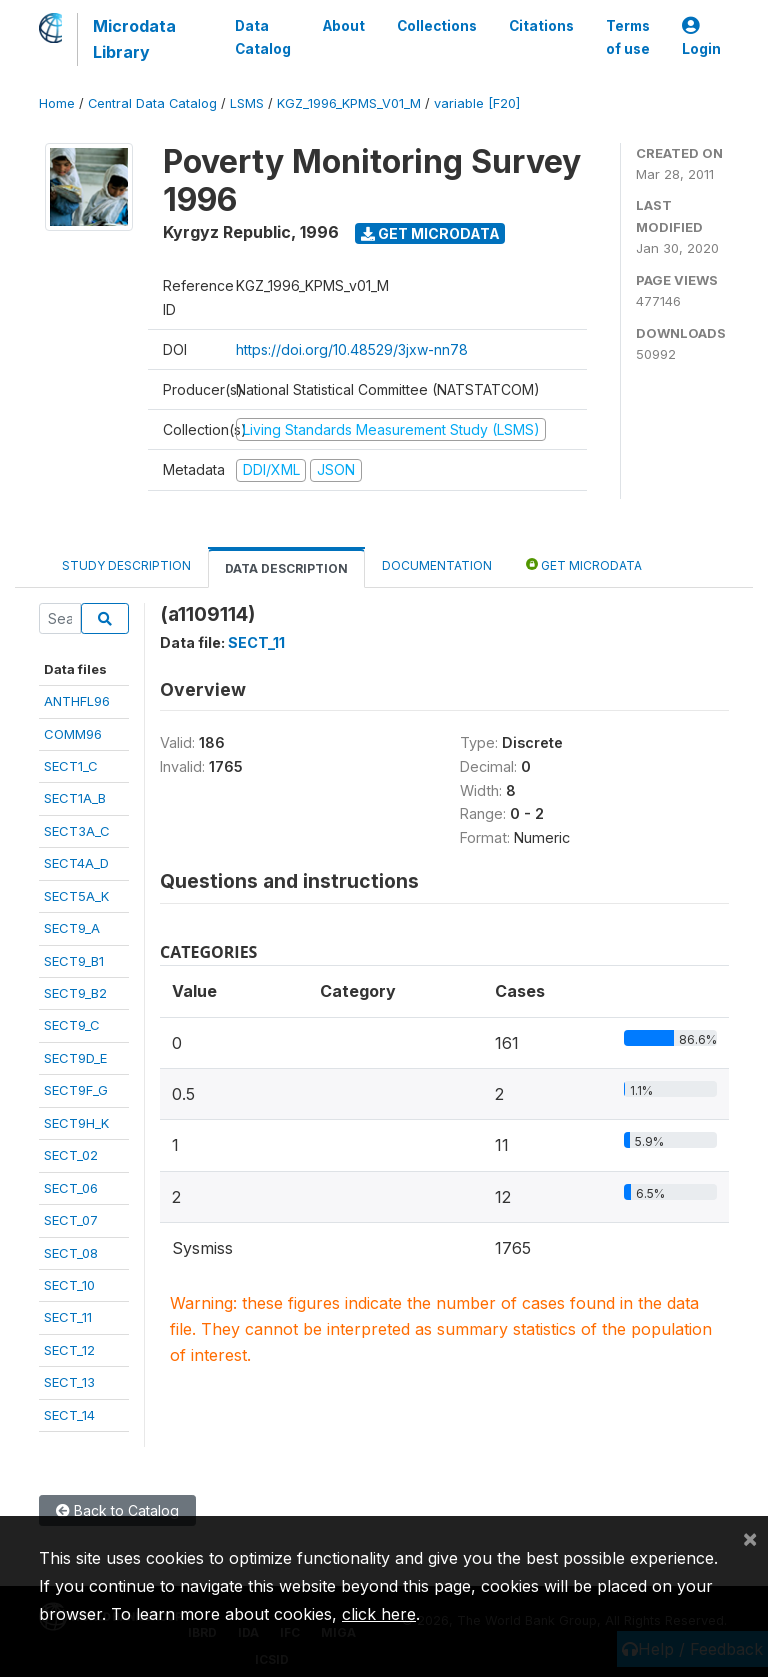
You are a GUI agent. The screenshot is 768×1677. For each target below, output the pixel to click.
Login (701, 37)
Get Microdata (430, 233)
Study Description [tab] (126, 565)
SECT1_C (71, 766)
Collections (437, 26)
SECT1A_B (75, 798)
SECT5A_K (76, 896)
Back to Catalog (117, 1510)
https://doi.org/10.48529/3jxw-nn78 (352, 349)
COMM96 (73, 734)
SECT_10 (69, 1285)
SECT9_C (72, 1025)
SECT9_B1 (74, 961)
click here (379, 1614)
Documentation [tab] (437, 565)
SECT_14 (69, 1415)
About (344, 26)
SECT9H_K (76, 1123)
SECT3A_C (77, 831)
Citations (541, 26)
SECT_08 (71, 1253)
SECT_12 (69, 1350)
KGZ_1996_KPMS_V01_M (349, 103)
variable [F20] (477, 103)
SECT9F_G (76, 1090)
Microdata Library (134, 39)
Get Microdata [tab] (584, 564)
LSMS (247, 103)
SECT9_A (72, 928)
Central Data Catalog (152, 103)
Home (57, 103)
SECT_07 (71, 1220)
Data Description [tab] (286, 568)
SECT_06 (71, 1188)
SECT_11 (68, 1317)
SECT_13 (69, 1382)
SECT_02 (71, 1155)
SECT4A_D (76, 863)
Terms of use (628, 37)
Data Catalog (263, 37)
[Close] (750, 1538)
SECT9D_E (75, 1058)
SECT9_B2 (75, 993)
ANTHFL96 (77, 701)
